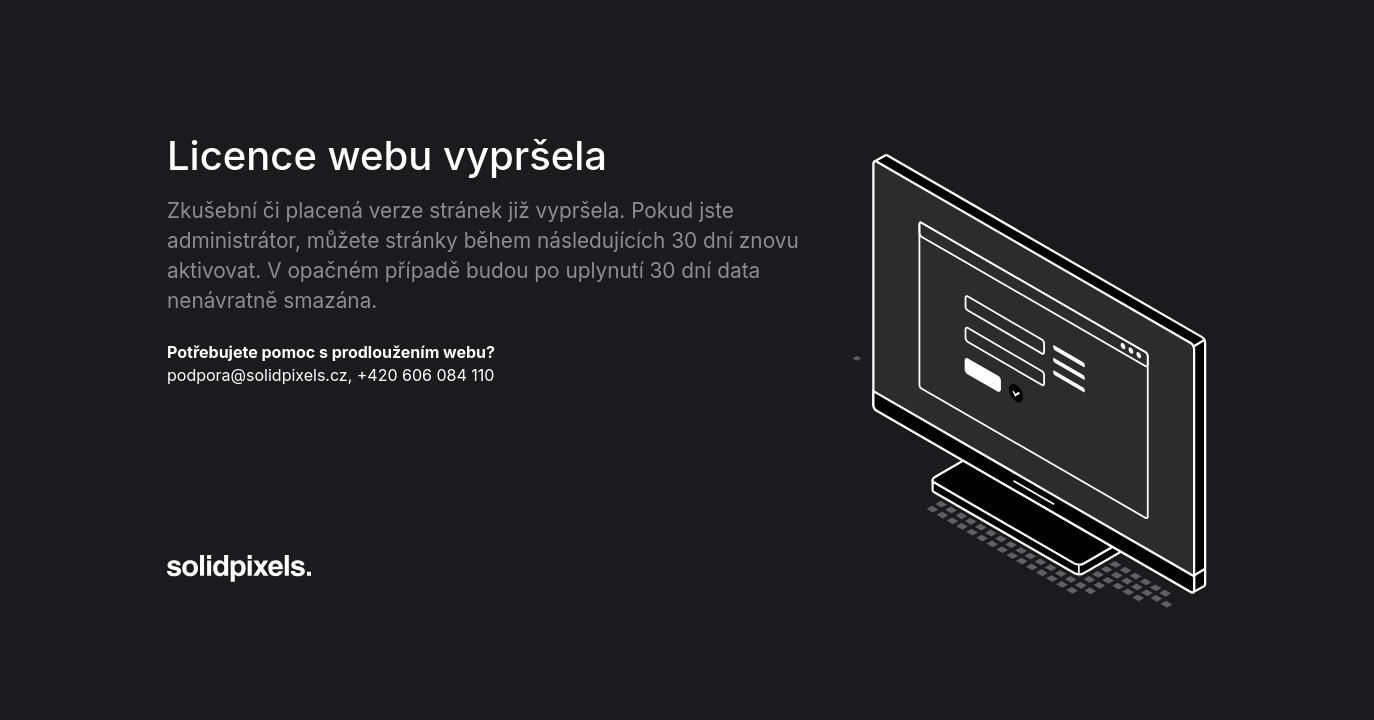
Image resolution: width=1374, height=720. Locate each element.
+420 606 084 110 (426, 375)
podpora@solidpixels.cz (257, 375)
